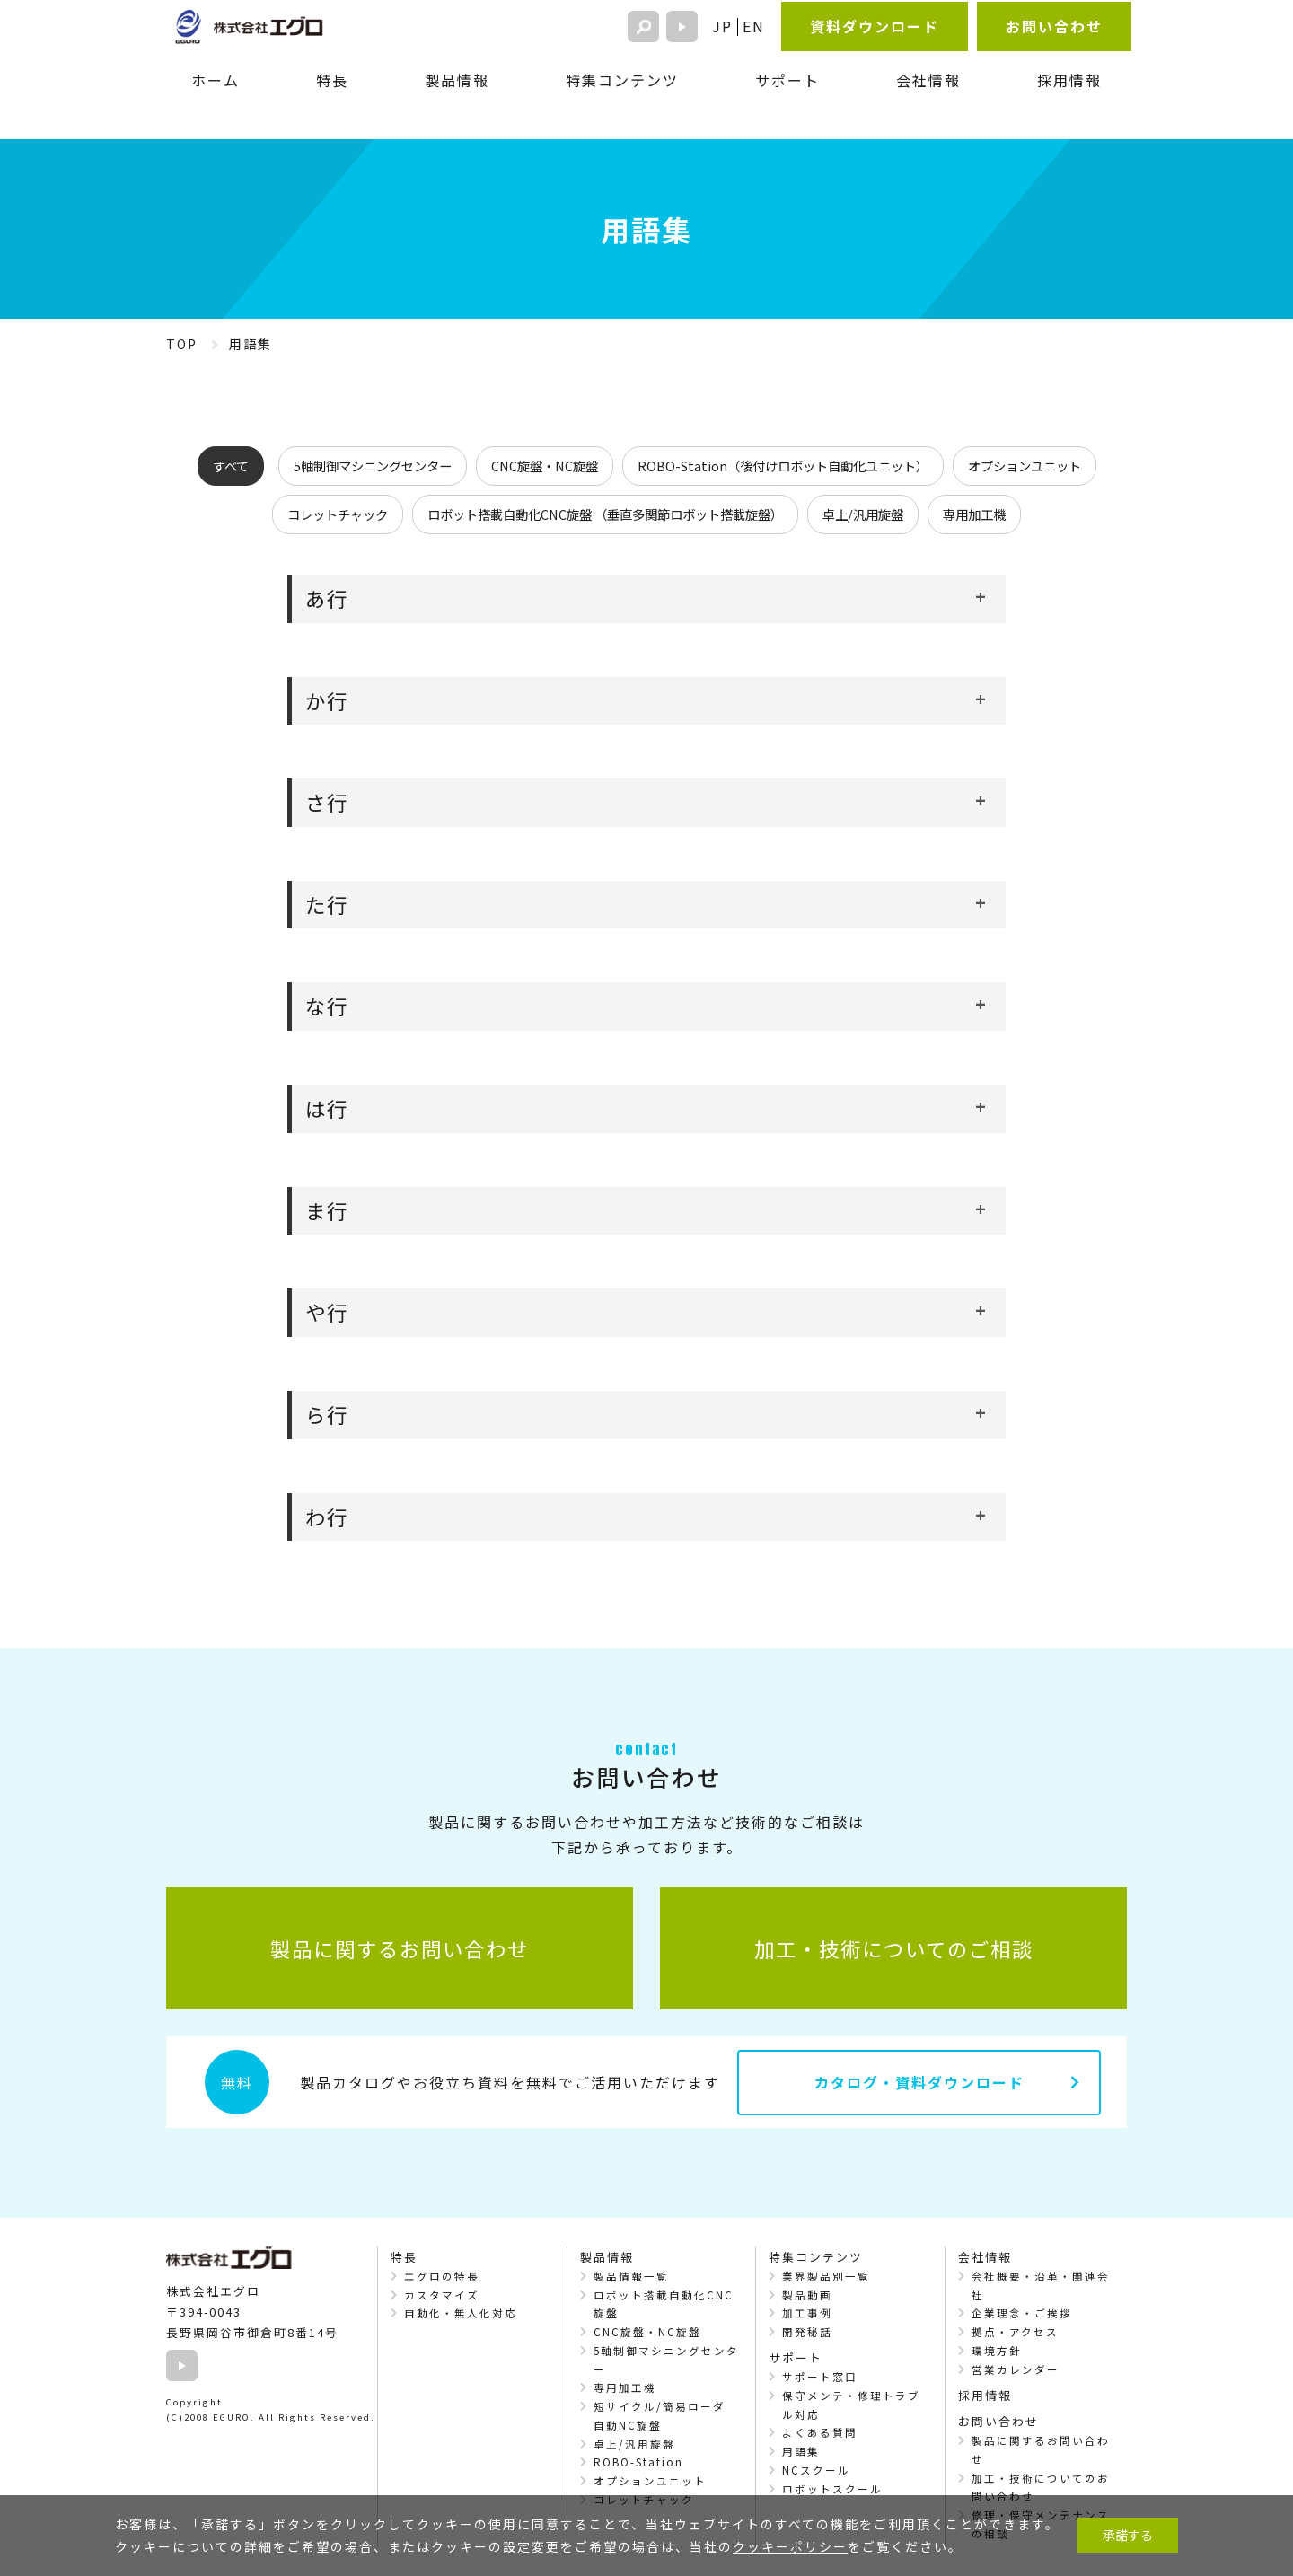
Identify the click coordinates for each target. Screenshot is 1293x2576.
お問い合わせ (1054, 26)
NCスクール (816, 2470)
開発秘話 (807, 2332)
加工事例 (807, 2313)
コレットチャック (337, 514)
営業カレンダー (1016, 2369)
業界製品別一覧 (826, 2276)
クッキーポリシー (790, 2546)
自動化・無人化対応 (460, 2313)
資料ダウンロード (874, 26)
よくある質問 (820, 2432)
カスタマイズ (441, 2295)
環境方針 (997, 2350)
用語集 (801, 2451)
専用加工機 (974, 514)
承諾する (1128, 2535)
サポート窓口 (820, 2376)
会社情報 (928, 80)
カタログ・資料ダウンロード (919, 2082)
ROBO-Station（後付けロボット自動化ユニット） (783, 465)
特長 (332, 80)
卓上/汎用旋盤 (862, 514)
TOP (182, 344)
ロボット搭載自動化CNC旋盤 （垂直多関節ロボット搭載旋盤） (605, 514)
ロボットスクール (832, 2489)
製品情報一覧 (631, 2276)
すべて (231, 465)
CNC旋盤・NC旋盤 (544, 465)
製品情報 (457, 80)
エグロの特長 (441, 2276)
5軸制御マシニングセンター (373, 465)
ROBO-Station (638, 2462)
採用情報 (1069, 80)
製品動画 (807, 2295)
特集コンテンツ (622, 80)
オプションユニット (1024, 465)
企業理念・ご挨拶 (1022, 2313)
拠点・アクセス (1015, 2332)
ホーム (215, 80)
